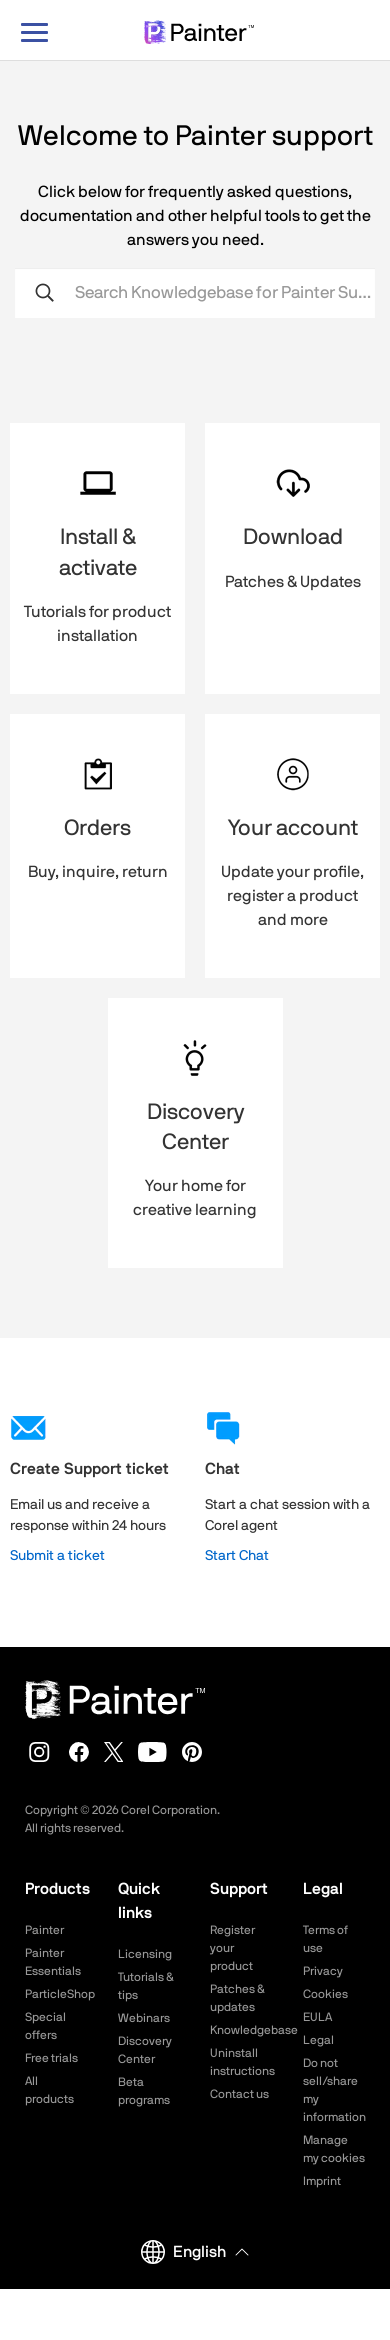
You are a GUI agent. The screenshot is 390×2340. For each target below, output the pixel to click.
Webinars (144, 2018)
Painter (44, 1930)
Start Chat (237, 1556)
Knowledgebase (241, 2030)
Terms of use (325, 1939)
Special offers (45, 2026)
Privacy (323, 1971)
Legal (318, 2040)
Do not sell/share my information (334, 2090)
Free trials (51, 2058)
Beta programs (144, 2091)
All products (49, 2090)
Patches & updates (237, 1998)
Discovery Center (145, 2050)
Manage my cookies (334, 2149)
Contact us (239, 2094)
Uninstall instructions (241, 2062)
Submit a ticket (57, 1556)
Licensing (145, 1954)
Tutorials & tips (146, 1986)
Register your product (232, 1948)
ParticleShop (56, 1994)
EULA (317, 2017)
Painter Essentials (53, 1962)
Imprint (322, 2181)
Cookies (325, 1994)
